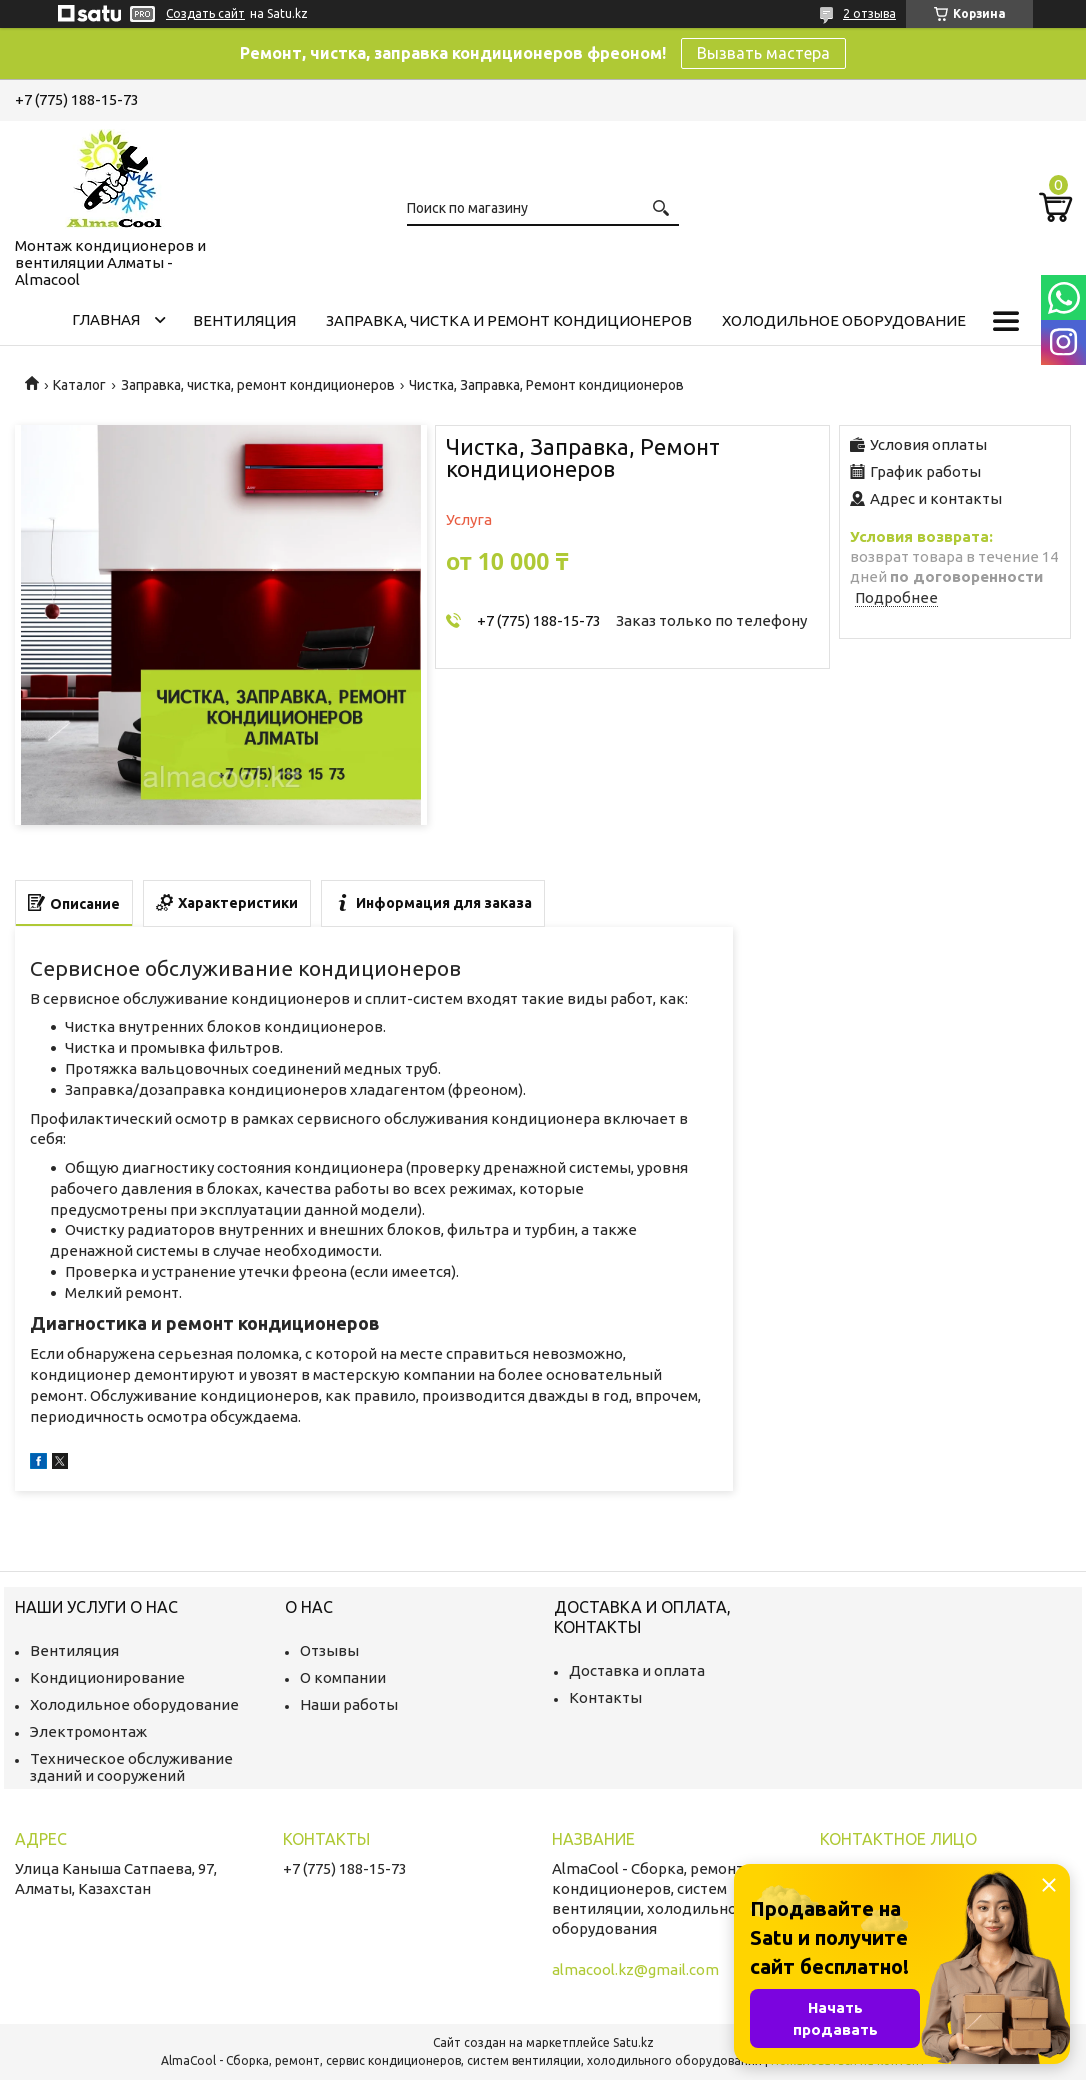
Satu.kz (633, 2042)
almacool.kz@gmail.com (635, 1969)
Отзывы (329, 1650)
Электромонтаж (88, 1731)
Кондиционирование (107, 1677)
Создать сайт (205, 13)
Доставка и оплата (637, 1670)
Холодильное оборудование (844, 320)
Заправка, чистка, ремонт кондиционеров (258, 385)
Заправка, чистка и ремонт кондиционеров (509, 320)
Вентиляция (244, 320)
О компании (343, 1677)
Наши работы (349, 1704)
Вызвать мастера (763, 53)
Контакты (605, 1697)
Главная (106, 319)
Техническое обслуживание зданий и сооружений (131, 1767)
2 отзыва (869, 13)
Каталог (79, 385)
